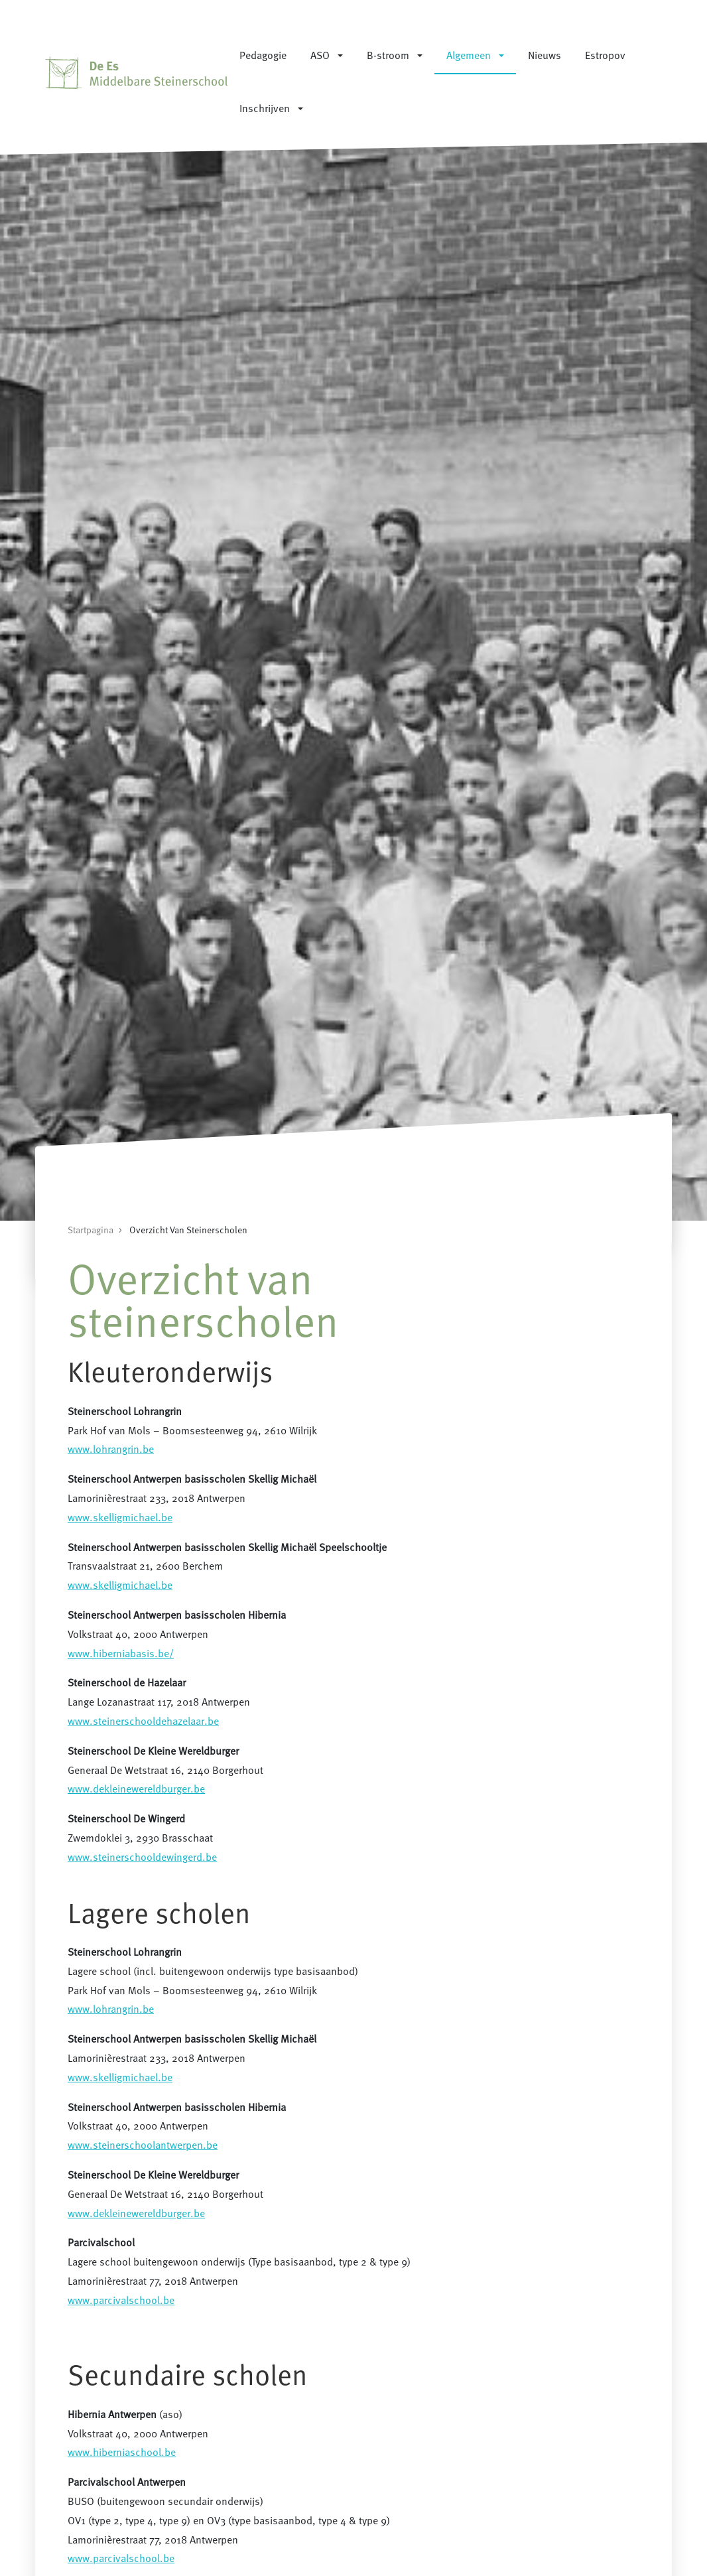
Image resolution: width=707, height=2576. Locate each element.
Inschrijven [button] (264, 108)
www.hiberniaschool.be (122, 2452)
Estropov (605, 55)
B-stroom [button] (388, 55)
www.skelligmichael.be (120, 1517)
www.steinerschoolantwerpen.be (143, 2145)
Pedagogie (263, 55)
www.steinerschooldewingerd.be (142, 1857)
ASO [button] (320, 55)
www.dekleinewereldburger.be (136, 1788)
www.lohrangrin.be (111, 1449)
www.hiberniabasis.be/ (121, 1653)
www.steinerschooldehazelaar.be (143, 1721)
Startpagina (90, 1230)
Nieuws (544, 55)
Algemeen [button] (468, 55)
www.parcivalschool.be (121, 2300)
